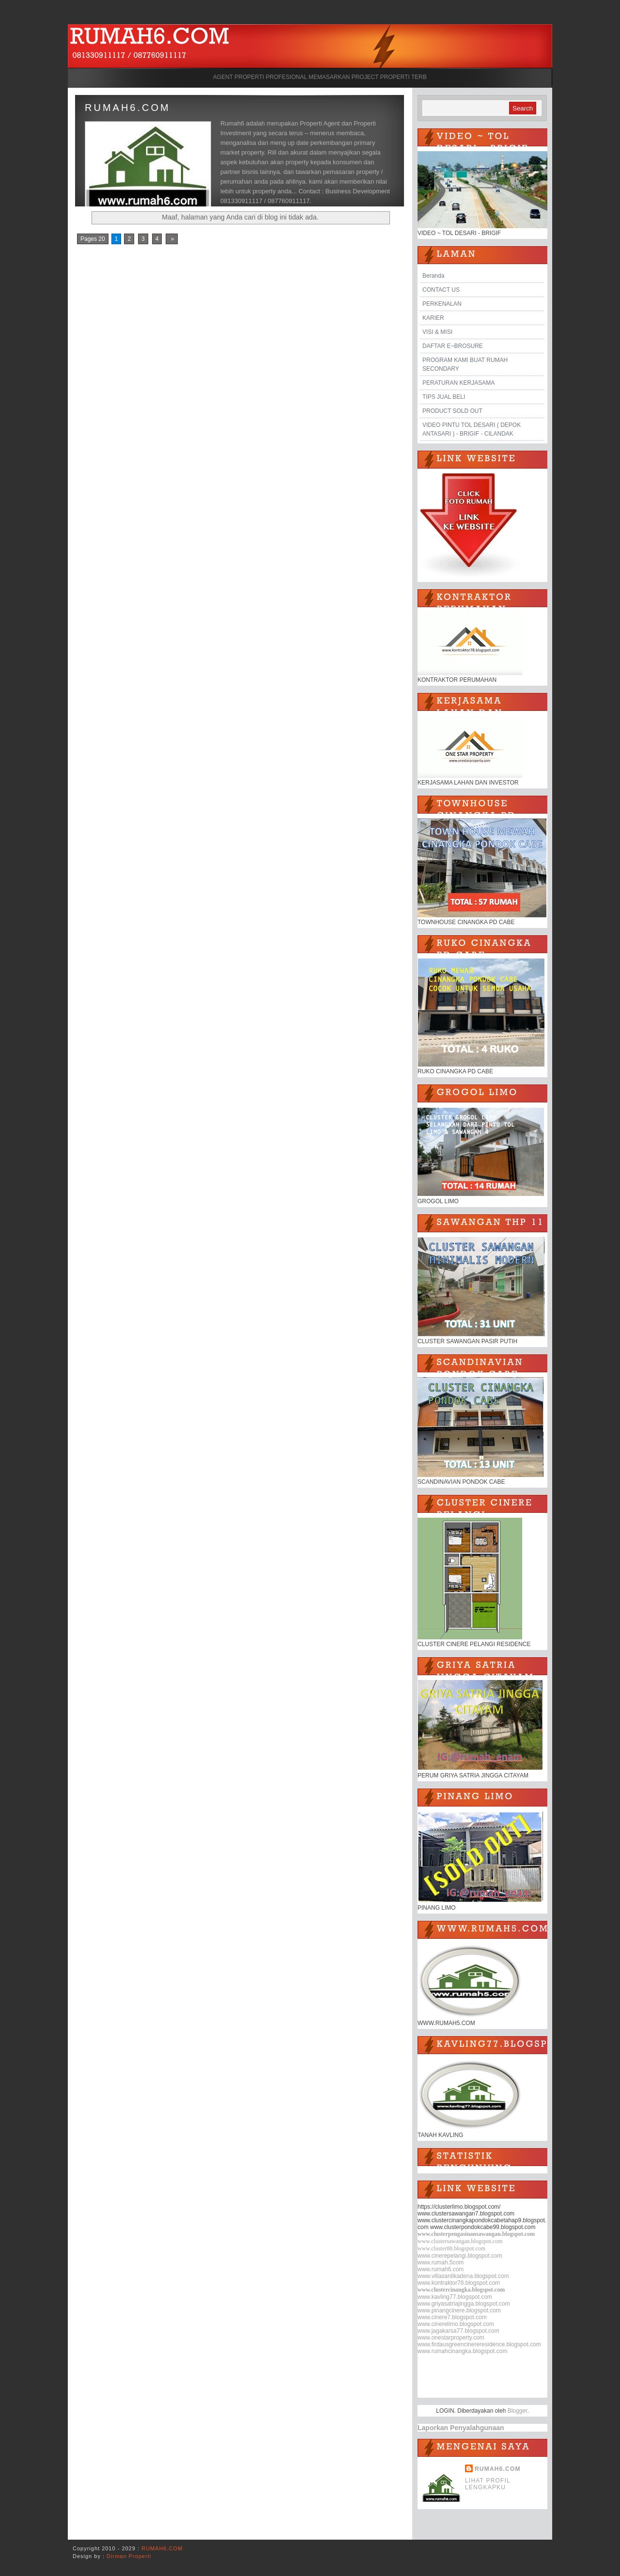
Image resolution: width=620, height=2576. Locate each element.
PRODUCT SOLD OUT (452, 411)
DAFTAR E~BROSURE (452, 346)
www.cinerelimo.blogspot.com (456, 2324)
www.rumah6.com (441, 2269)
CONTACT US (441, 289)
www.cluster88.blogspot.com (451, 2248)
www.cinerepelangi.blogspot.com (460, 2255)
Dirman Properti (129, 2556)
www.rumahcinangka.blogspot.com (462, 2351)
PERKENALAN (442, 303)
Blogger (517, 2410)
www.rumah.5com (441, 2262)
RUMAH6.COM (127, 107)
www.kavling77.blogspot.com (455, 2296)
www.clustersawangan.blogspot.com (460, 2241)
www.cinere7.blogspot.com (452, 2317)
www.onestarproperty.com (451, 2337)
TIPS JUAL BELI (443, 396)
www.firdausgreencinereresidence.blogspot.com (479, 2344)
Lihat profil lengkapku (488, 2484)
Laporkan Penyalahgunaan (461, 2428)
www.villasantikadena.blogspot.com (463, 2276)
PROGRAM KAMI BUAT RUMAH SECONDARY (465, 364)
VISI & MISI (437, 332)
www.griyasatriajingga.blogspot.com (464, 2303)
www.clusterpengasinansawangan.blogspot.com (476, 2233)
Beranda (433, 275)
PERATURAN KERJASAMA (458, 382)
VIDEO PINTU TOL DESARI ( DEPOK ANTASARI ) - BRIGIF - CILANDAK (471, 429)
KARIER (433, 317)
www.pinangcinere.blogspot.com (459, 2310)
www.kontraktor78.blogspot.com (459, 2282)
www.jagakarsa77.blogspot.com (458, 2330)
